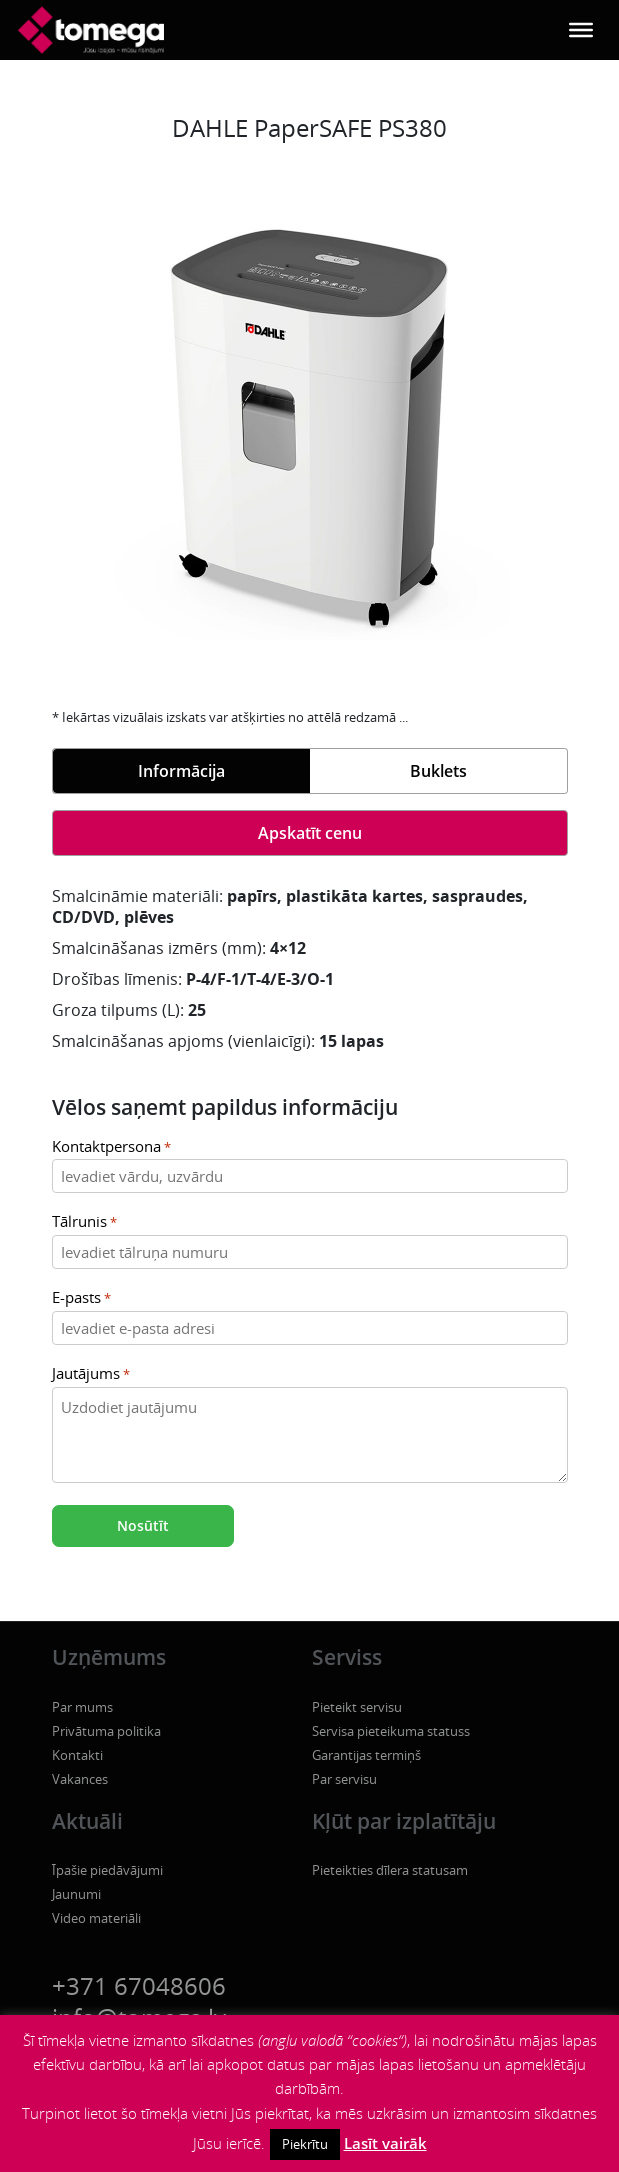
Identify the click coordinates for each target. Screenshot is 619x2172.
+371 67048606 (139, 1985)
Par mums (82, 1707)
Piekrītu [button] (305, 2144)
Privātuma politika (106, 1731)
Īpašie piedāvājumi (107, 1870)
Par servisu (344, 1779)
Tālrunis (84, 1222)
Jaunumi (76, 1894)
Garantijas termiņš (366, 1755)
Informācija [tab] (181, 771)
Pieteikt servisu (357, 1707)
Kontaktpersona (111, 1147)
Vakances (80, 1779)
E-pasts (81, 1298)
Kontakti (77, 1755)
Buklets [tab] (438, 771)
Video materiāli (96, 1918)
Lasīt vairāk (385, 2143)
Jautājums (91, 1374)
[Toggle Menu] (581, 30)
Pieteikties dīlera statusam (390, 1870)
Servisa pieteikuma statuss (391, 1731)
